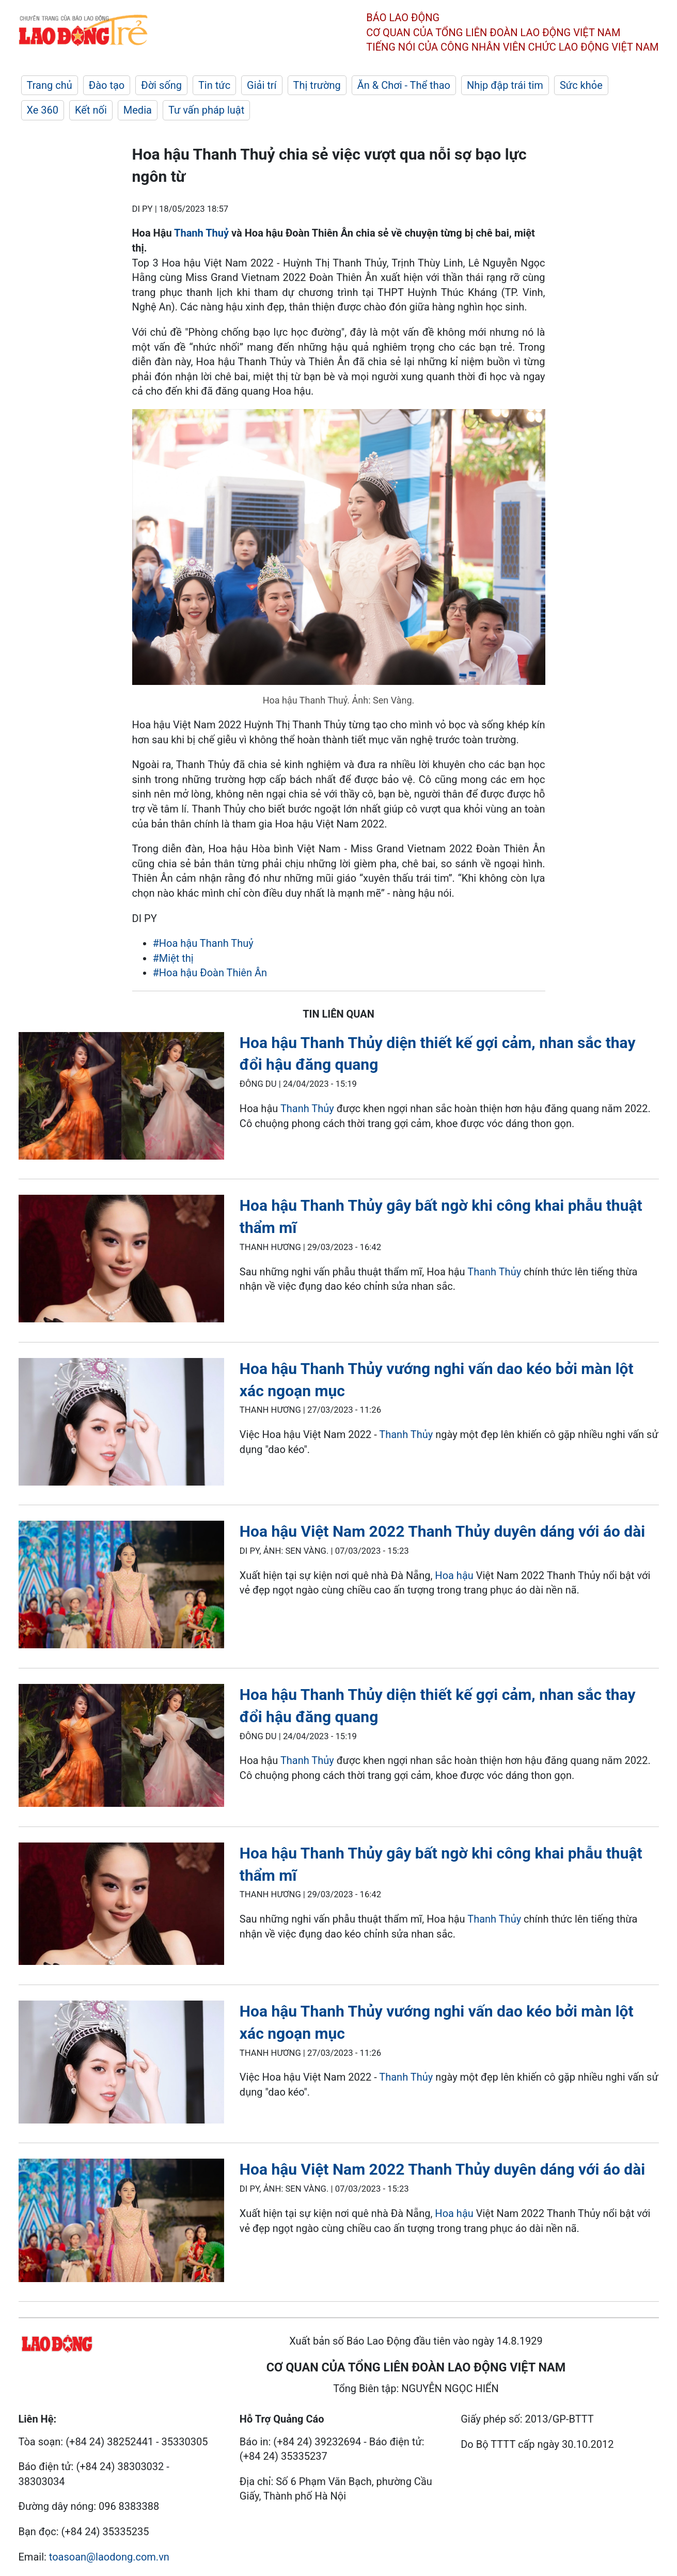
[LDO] (121, 1098)
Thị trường (317, 85)
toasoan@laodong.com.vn (109, 2557)
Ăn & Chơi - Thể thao (403, 85)
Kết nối (91, 110)
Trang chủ (49, 85)
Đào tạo (107, 85)
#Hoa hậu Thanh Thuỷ (203, 943)
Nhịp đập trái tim (505, 85)
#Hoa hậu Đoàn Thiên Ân (210, 972)
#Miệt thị (173, 958)
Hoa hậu (454, 1575)
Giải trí (261, 85)
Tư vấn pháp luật (206, 110)
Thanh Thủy (307, 1108)
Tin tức (214, 85)
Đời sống (161, 85)
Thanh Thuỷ (201, 233)
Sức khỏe (581, 85)
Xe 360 (43, 110)
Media (137, 110)
